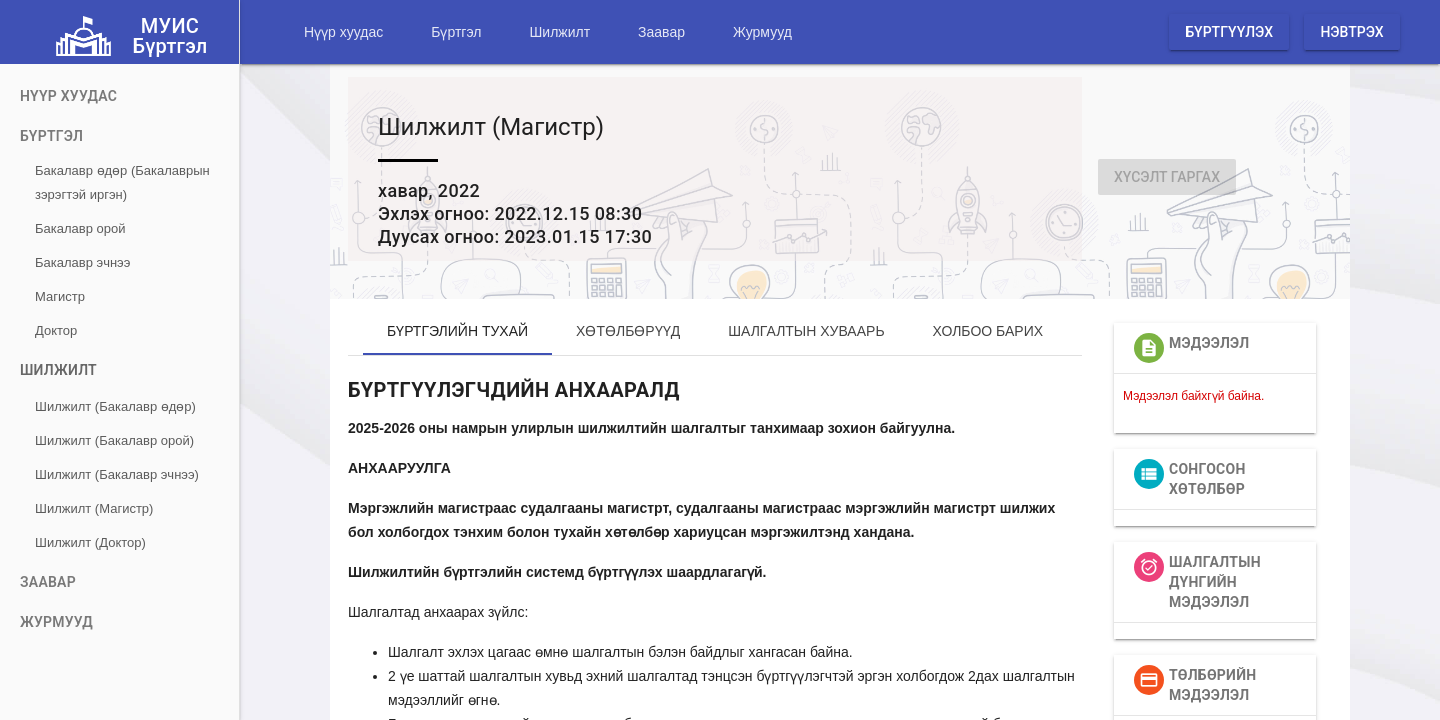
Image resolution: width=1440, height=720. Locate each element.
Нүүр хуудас (343, 32)
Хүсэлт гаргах (1167, 177)
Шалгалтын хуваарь (806, 331)
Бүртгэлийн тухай (457, 331)
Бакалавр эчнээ (82, 262)
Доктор (56, 330)
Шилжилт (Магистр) (94, 508)
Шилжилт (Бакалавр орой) (114, 440)
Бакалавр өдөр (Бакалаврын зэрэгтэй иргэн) (122, 182)
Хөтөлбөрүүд (628, 331)
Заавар (661, 32)
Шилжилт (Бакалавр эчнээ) (117, 474)
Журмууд (762, 32)
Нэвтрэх (1351, 32)
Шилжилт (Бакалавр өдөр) (115, 406)
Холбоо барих (988, 331)
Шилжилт (559, 32)
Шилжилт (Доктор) (90, 542)
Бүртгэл (456, 32)
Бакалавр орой (80, 228)
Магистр (60, 296)
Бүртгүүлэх (1229, 32)
